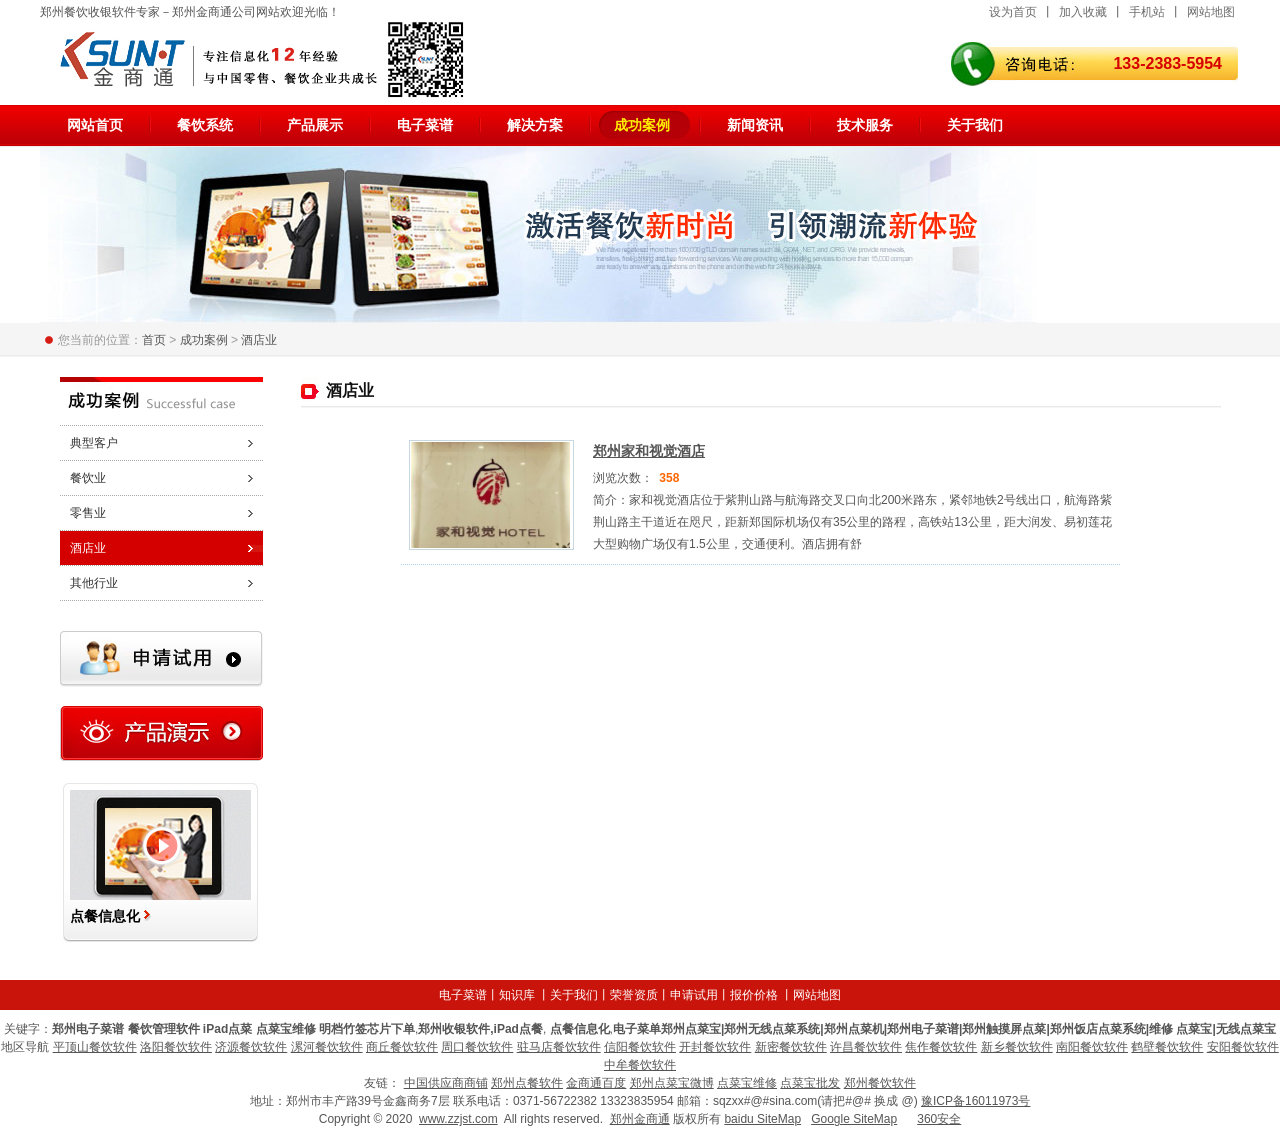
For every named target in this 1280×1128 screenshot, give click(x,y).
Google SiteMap (854, 1119)
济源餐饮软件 (251, 1047)
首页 (154, 340)
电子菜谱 (425, 125)
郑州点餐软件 (527, 1083)
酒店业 (259, 340)
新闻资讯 (755, 125)
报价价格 (754, 995)
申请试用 (694, 995)
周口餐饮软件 (477, 1047)
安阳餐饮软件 (1243, 1047)
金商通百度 (596, 1083)
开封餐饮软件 (715, 1047)
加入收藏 (1083, 12)
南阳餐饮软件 (1092, 1047)
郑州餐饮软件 (880, 1083)
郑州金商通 (640, 1119)
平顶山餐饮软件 (95, 1047)
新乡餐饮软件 (1017, 1047)
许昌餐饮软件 (866, 1047)
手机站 (1147, 12)
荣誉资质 (634, 995)
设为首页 (1013, 12)
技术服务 (865, 125)
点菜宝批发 (810, 1083)
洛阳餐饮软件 (176, 1047)
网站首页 (95, 125)
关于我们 (975, 125)
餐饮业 (88, 478)
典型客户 (94, 443)
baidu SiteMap (762, 1119)
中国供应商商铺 (446, 1083)
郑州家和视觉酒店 (649, 451)
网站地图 (1211, 12)
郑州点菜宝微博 (672, 1083)
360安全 (939, 1119)
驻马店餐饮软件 (559, 1047)
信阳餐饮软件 (640, 1047)
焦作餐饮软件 (941, 1047)
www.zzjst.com (458, 1119)
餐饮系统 (205, 125)
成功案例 (642, 125)
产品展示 (315, 125)
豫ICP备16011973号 (975, 1101)
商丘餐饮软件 (402, 1047)
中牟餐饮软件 (640, 1065)
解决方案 (535, 125)
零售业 (88, 513)
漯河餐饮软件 (327, 1047)
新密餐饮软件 (791, 1047)
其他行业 (94, 583)
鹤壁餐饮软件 (1167, 1047)
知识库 (517, 995)
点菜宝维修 (747, 1083)
